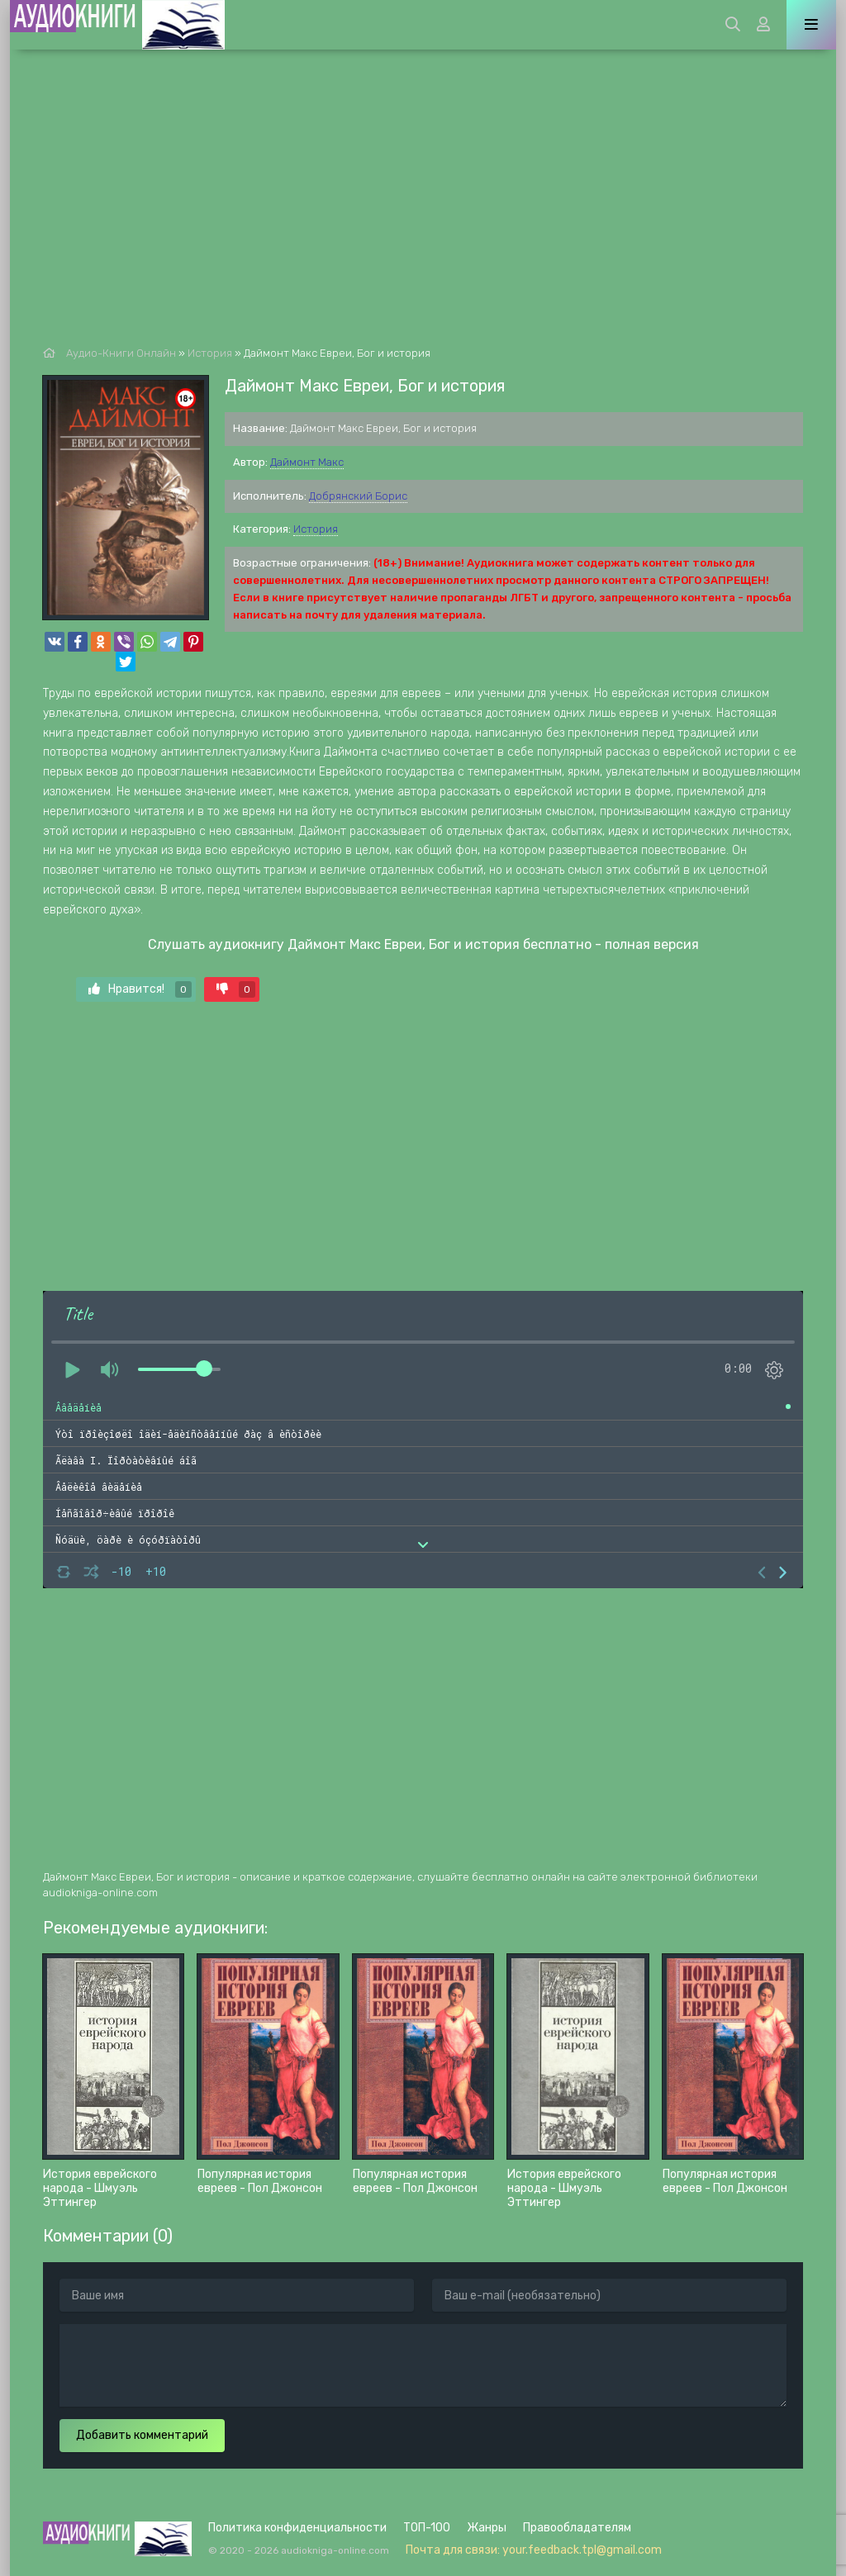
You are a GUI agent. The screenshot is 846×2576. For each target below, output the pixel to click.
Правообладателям (577, 2528)
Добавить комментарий (142, 2435)
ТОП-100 (426, 2528)
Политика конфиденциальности (297, 2528)
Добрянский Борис (358, 496)
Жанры (486, 2528)
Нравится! (140, 989)
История (315, 529)
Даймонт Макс (307, 462)
